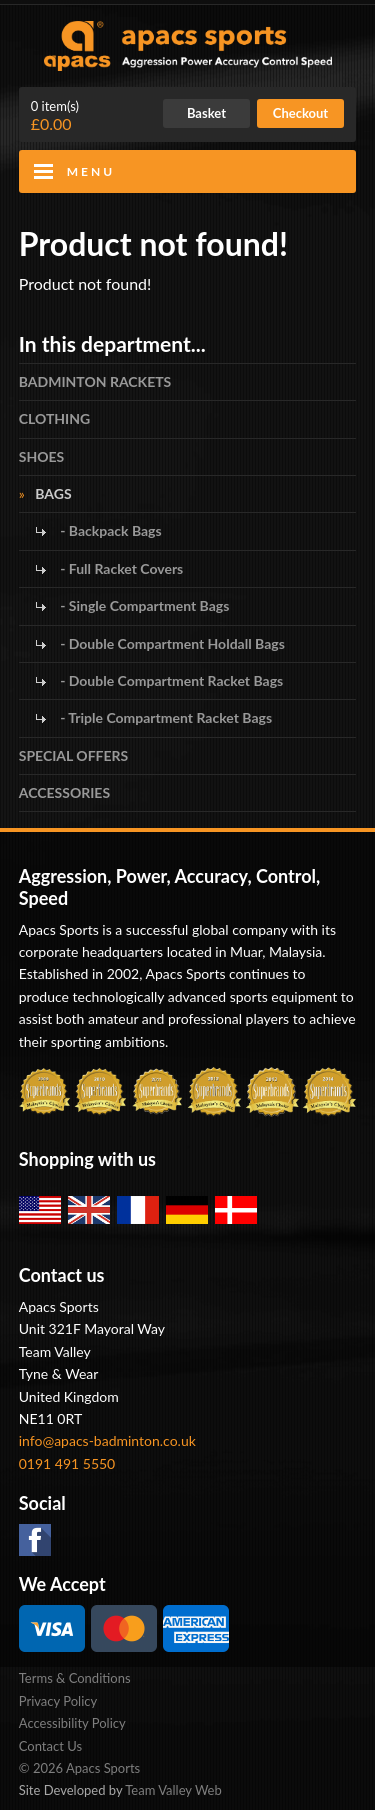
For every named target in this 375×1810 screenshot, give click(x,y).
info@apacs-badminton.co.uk (107, 1440)
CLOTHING (54, 418)
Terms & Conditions (75, 1678)
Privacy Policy (58, 1701)
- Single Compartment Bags (143, 605)
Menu (91, 171)
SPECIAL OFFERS (73, 755)
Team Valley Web (173, 1790)
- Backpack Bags (109, 530)
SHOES (42, 456)
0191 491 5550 (67, 1463)
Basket (206, 113)
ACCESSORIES (64, 792)
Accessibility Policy (72, 1723)
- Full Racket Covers (120, 568)
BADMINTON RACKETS (95, 381)
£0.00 (55, 116)
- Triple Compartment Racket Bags (164, 717)
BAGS (53, 493)
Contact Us (50, 1746)
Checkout (300, 113)
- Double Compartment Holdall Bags (171, 643)
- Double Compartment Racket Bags (170, 680)
